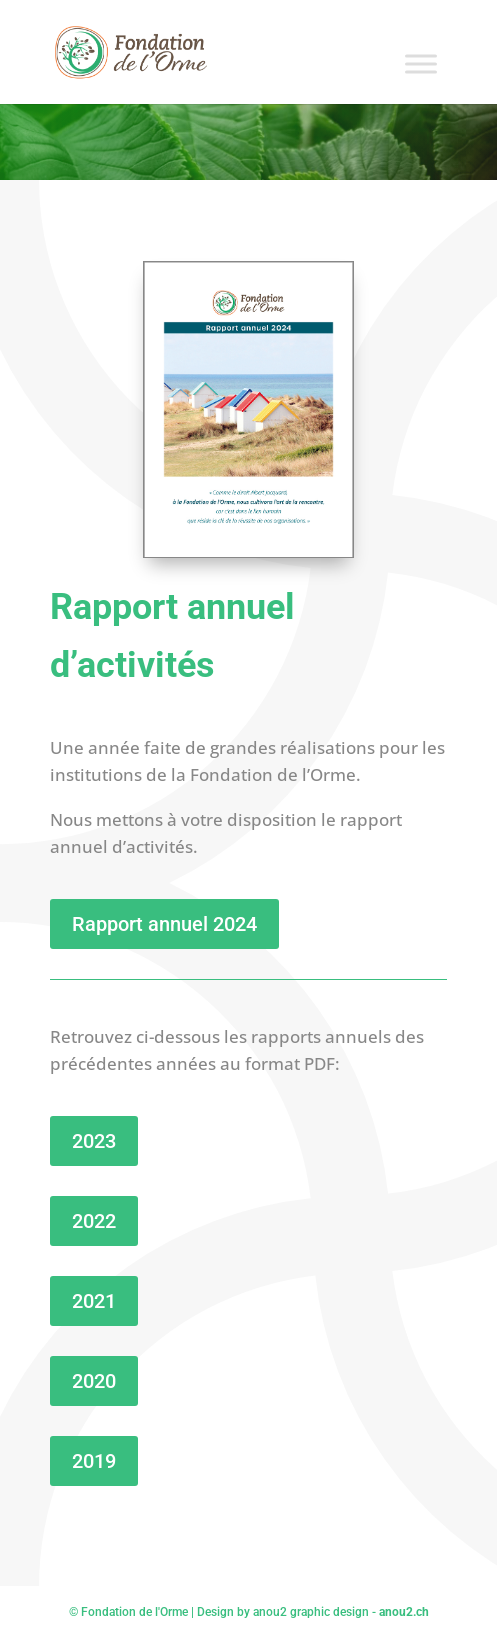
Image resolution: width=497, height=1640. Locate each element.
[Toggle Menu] (421, 63)
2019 (94, 1461)
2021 (94, 1301)
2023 (94, 1141)
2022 (94, 1221)
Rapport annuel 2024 (164, 924)
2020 (94, 1381)
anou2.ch (404, 1612)
